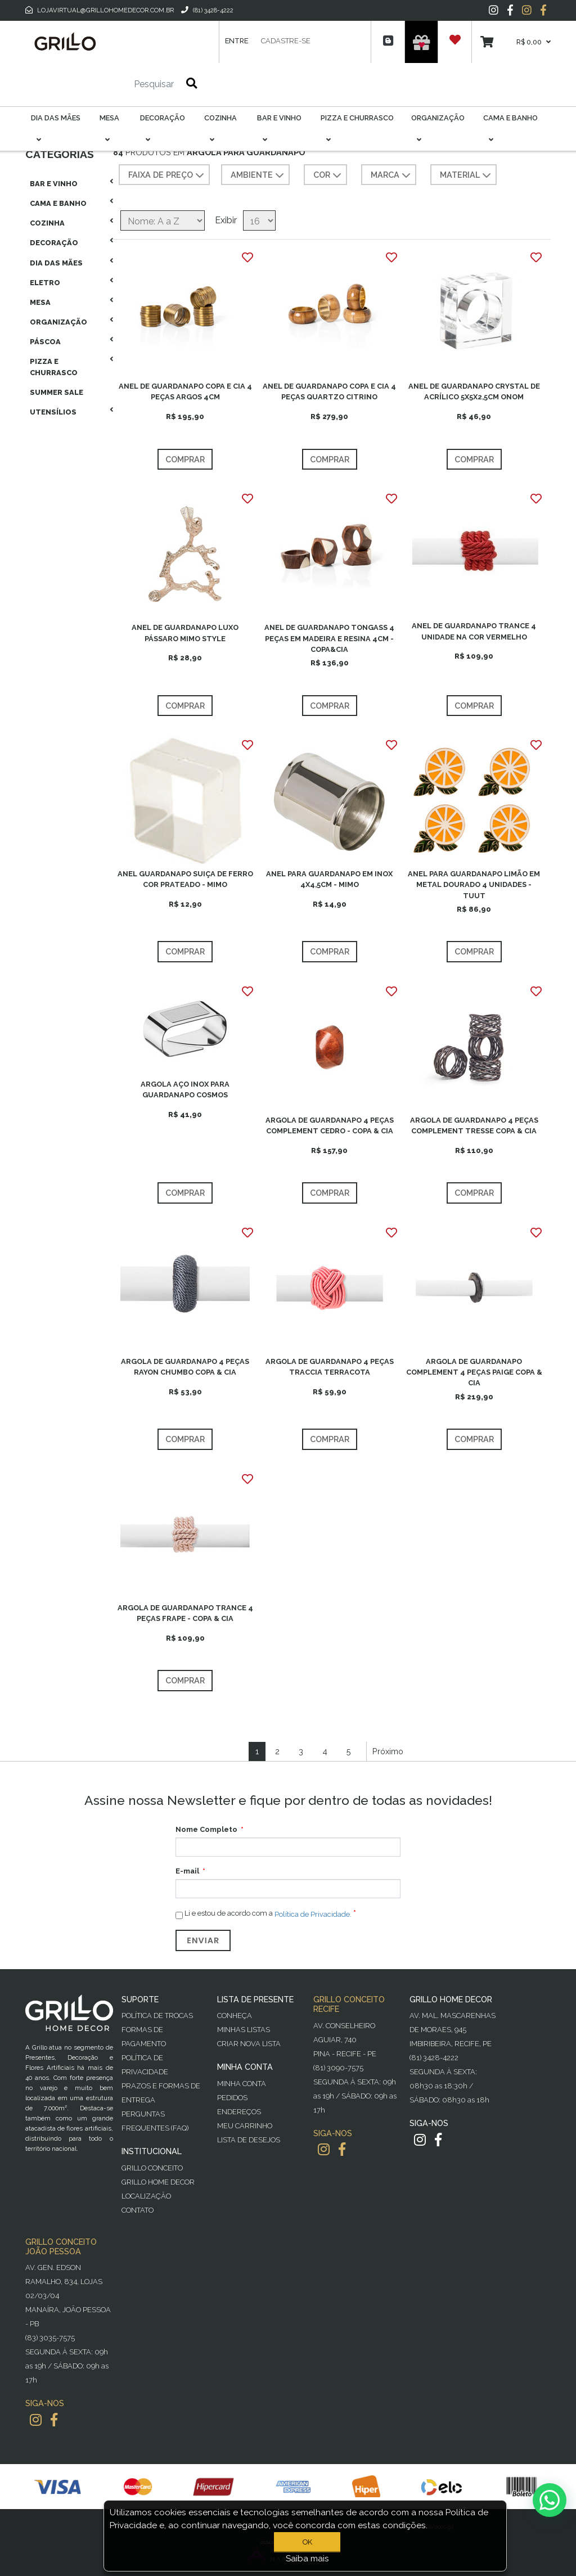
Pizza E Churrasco (54, 366)
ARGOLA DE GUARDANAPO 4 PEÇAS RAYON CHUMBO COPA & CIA (185, 1366)
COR (328, 175)
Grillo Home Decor (158, 2182)
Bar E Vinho (54, 183)
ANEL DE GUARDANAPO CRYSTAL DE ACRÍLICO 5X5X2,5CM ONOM (474, 391)
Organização (58, 322)
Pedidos (232, 2097)
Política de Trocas (157, 2015)
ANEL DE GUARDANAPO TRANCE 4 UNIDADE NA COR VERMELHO (474, 631)
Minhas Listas (243, 2029)
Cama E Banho (58, 203)
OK (307, 2542)
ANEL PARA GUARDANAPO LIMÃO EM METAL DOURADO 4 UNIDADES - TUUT (474, 884)
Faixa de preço (167, 175)
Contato (138, 2210)
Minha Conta (241, 2083)
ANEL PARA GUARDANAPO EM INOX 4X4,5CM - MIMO (329, 879)
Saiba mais (307, 2559)
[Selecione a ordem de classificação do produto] (162, 220)
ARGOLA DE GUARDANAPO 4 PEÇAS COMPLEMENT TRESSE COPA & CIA (474, 1125)
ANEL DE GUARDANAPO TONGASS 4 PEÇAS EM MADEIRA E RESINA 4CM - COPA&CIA (329, 638)
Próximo (387, 1751)
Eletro (45, 282)
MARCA (392, 175)
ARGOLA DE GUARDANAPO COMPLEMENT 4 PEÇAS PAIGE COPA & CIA (474, 1372)
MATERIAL (466, 175)
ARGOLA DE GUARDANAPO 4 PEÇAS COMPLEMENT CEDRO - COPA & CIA (330, 1125)
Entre (236, 41)
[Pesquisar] (120, 84)
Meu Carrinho (244, 2126)
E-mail (187, 1871)
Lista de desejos (248, 2140)
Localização (146, 2196)
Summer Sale (56, 392)
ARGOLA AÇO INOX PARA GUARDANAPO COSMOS (185, 1089)
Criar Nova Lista (249, 2043)
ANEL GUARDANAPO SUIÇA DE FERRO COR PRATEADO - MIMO (185, 879)
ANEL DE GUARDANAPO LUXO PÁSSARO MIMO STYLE (185, 632)
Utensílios (53, 412)
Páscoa (45, 341)
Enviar (203, 1940)
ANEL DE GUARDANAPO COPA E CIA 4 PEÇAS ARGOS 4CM (185, 391)
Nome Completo (206, 1829)
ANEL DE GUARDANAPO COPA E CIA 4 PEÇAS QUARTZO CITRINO (329, 391)
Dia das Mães (56, 263)
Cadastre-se (285, 41)
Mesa (40, 302)
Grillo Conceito (152, 2168)
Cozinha (47, 223)
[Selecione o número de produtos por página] (259, 220)
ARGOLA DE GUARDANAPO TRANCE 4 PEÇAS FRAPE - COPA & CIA (185, 1613)
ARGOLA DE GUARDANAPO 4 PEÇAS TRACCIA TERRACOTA (330, 1366)
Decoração (54, 242)
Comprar (185, 459)
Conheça (234, 2015)
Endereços (239, 2111)
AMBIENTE (258, 175)
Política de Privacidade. (313, 1914)
